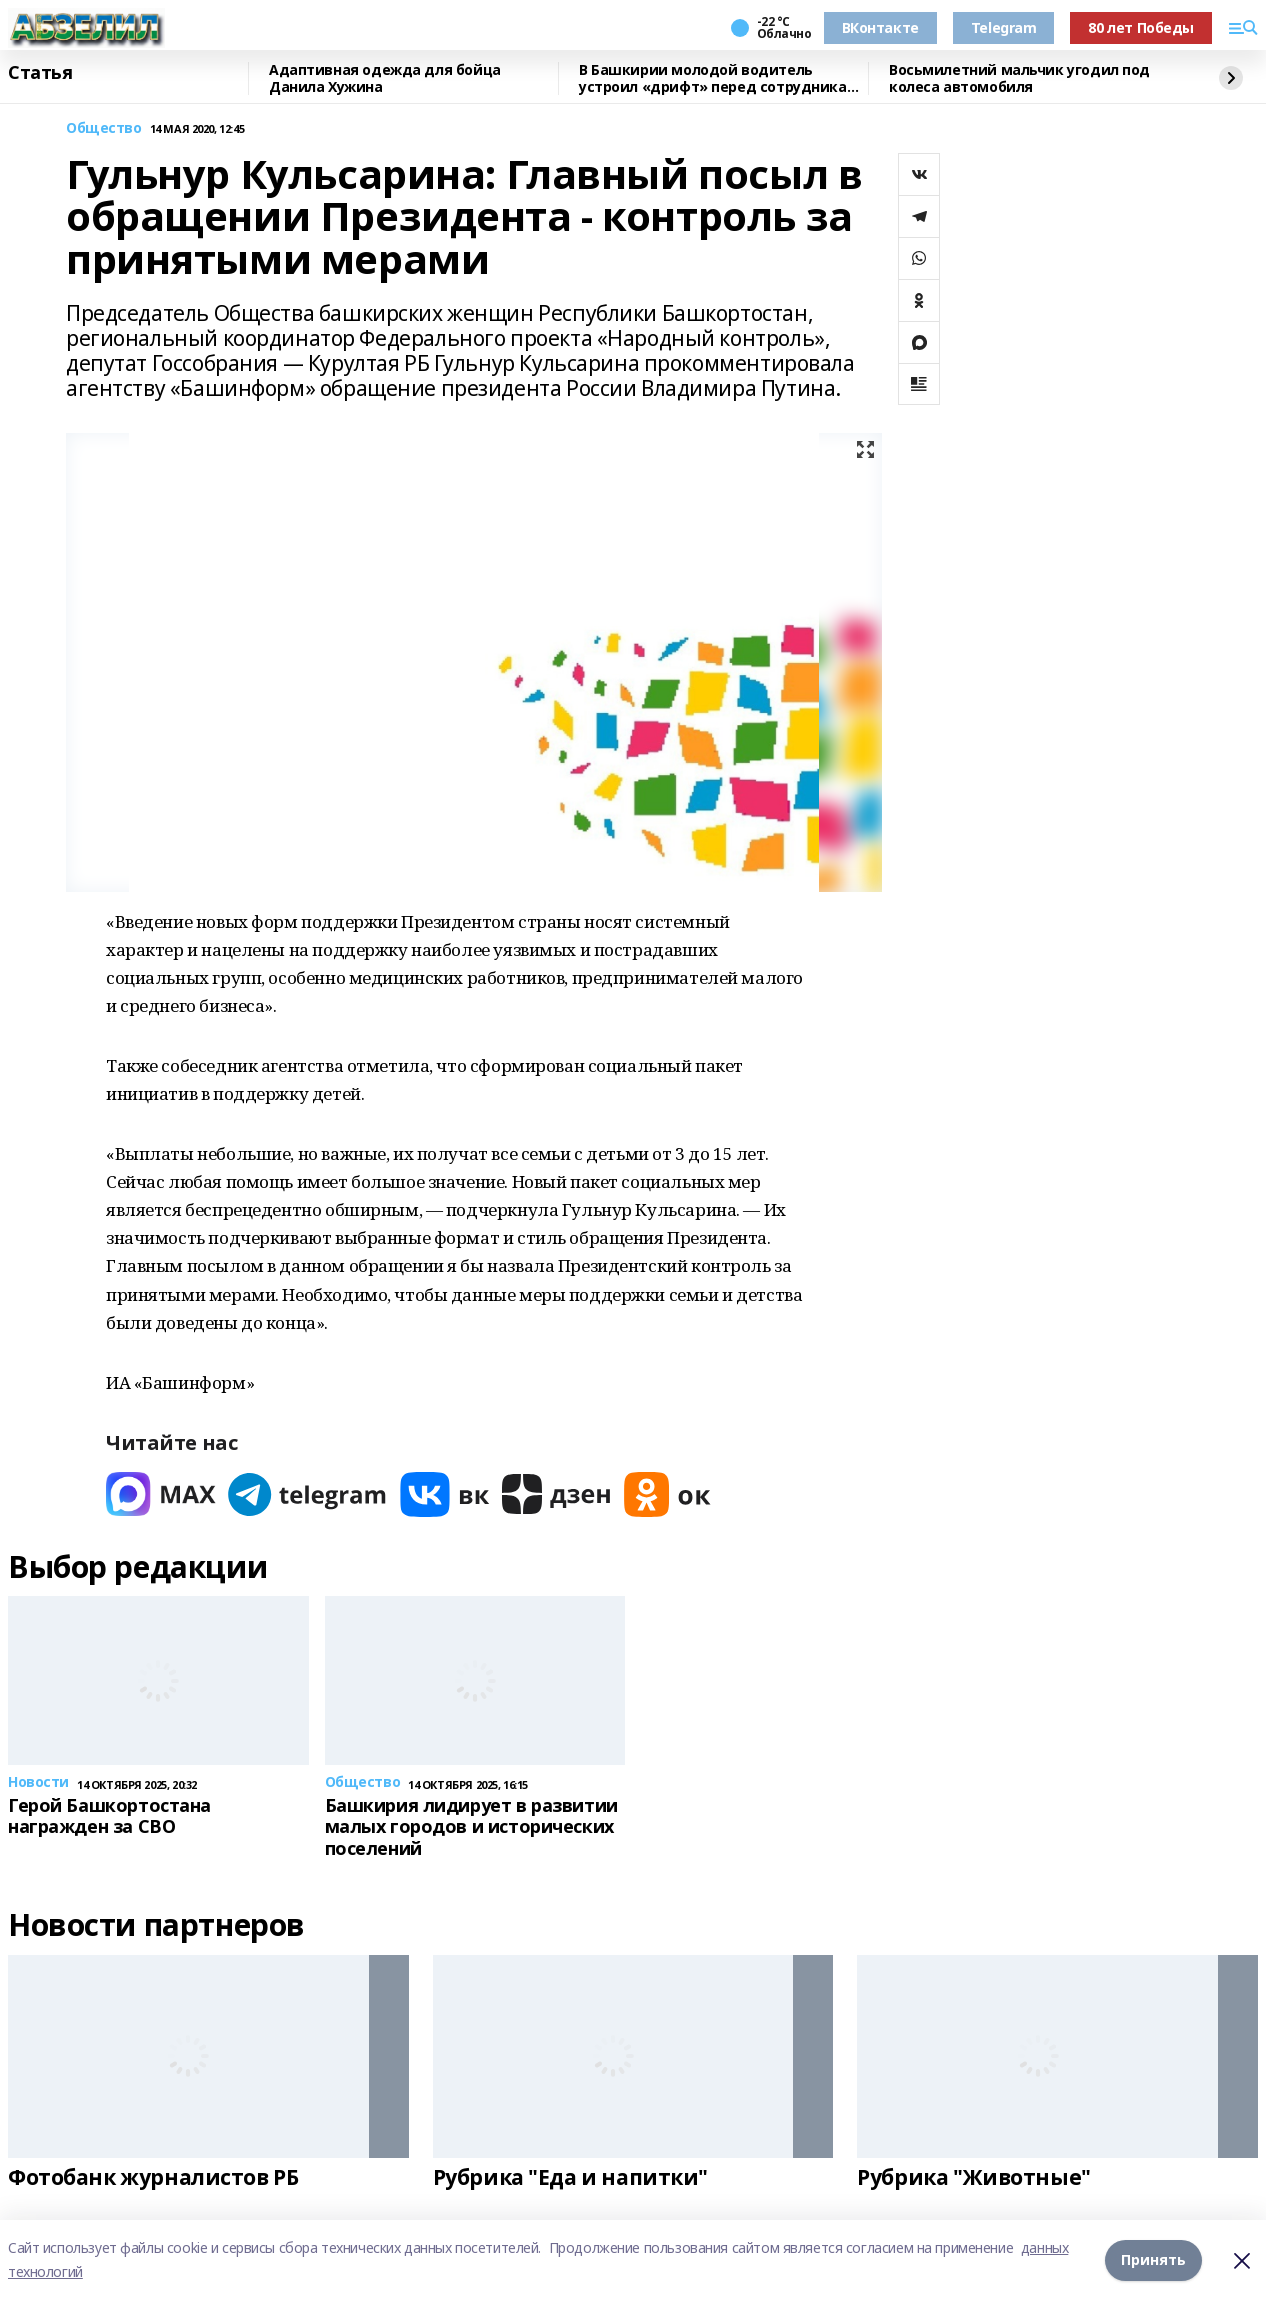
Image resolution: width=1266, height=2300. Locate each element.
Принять (1153, 2259)
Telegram (1004, 27)
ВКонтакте (880, 27)
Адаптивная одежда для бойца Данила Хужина (385, 78)
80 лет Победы (1141, 27)
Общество (104, 128)
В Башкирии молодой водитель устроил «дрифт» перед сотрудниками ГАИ (723, 78)
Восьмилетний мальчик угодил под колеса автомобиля (1019, 78)
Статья (40, 73)
